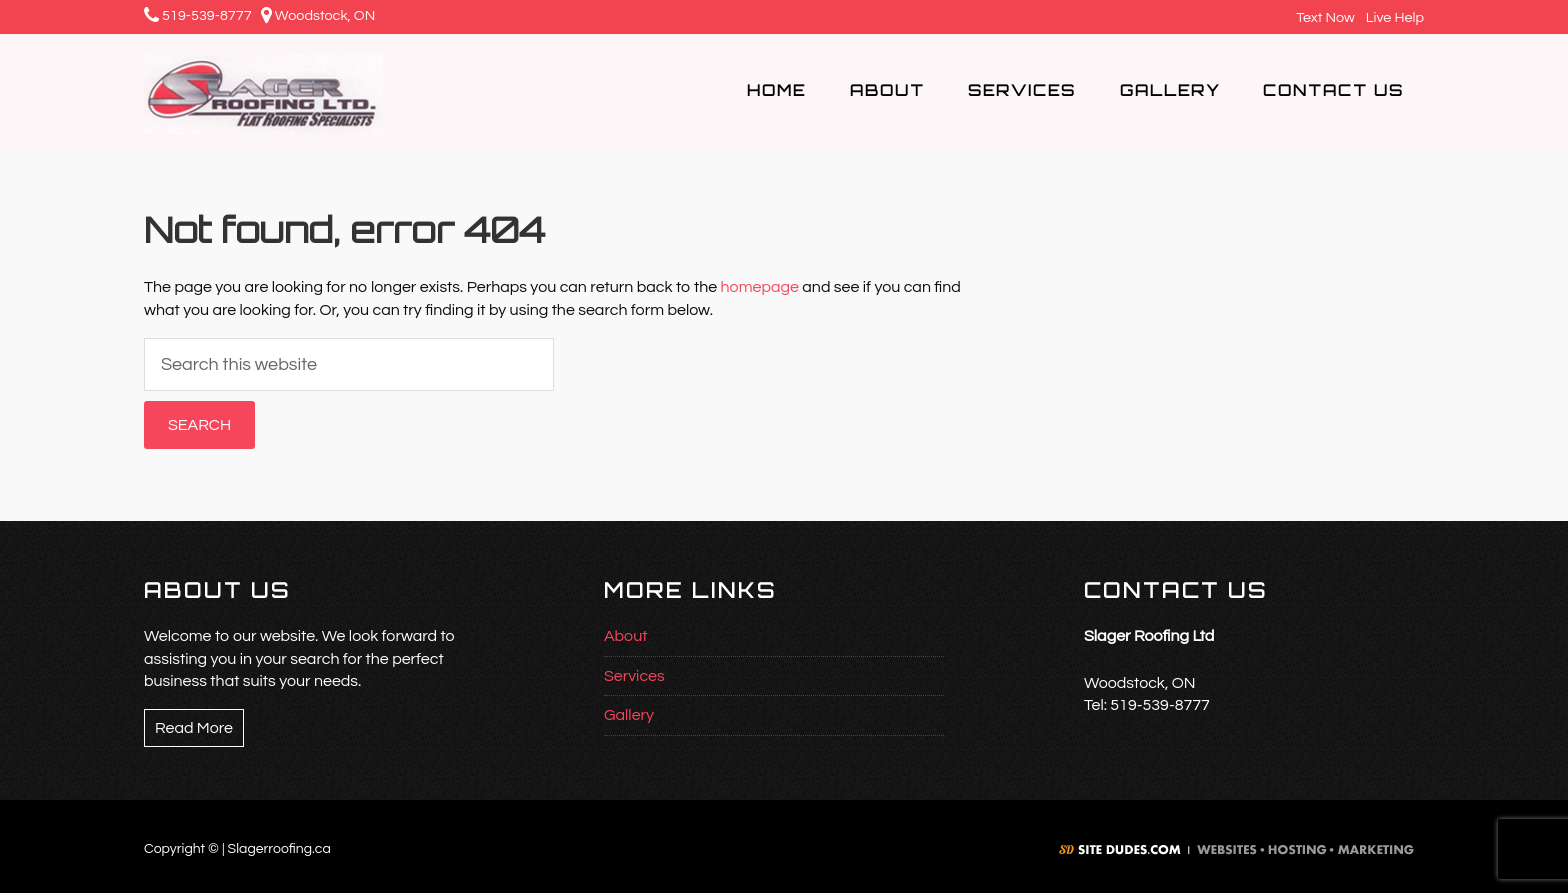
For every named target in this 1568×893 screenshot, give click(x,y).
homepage (760, 287)
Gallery (629, 715)
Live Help (1392, 17)
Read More (194, 728)
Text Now (1322, 17)
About (625, 636)
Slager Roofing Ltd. (301, 94)
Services (634, 676)
